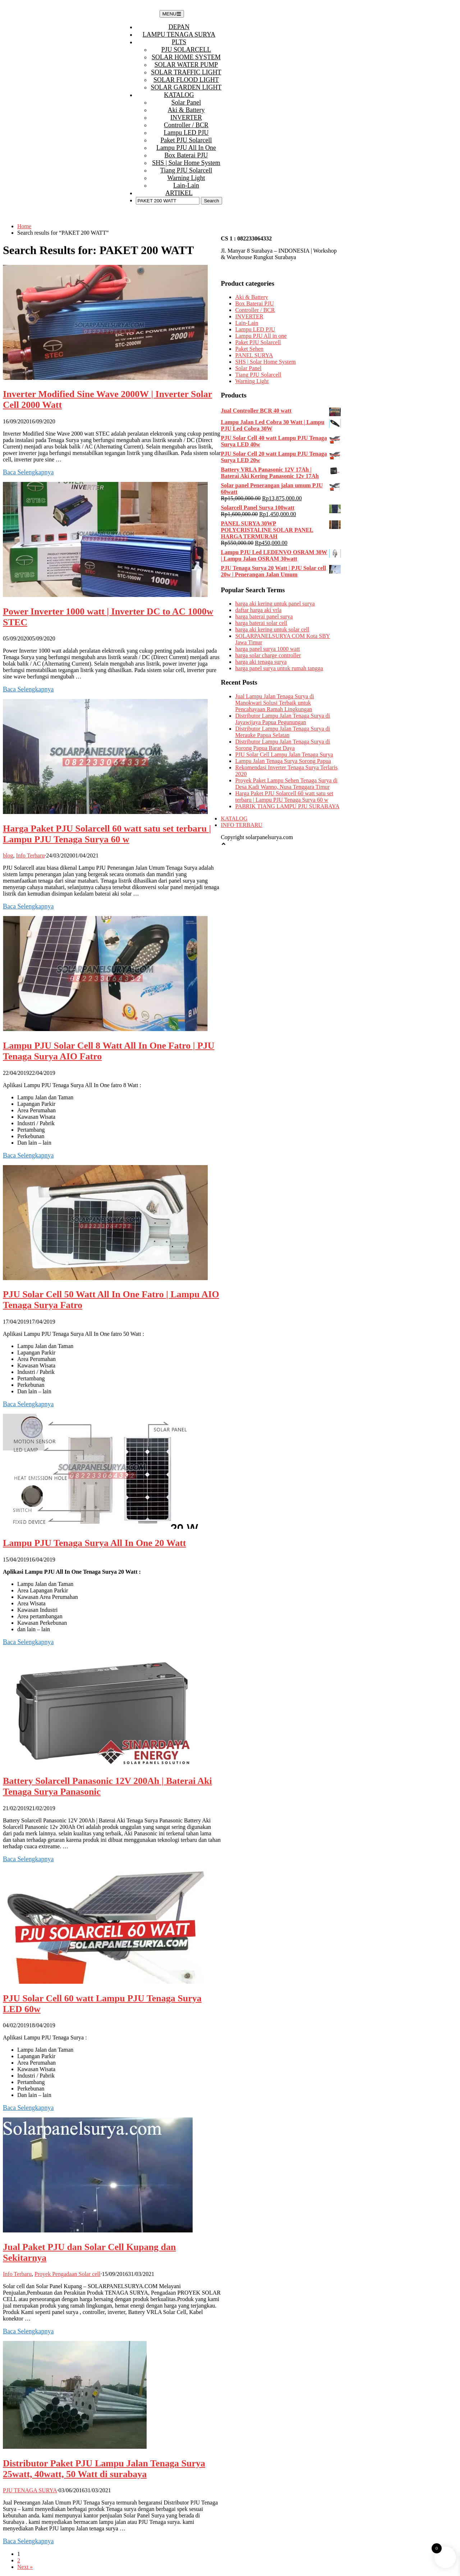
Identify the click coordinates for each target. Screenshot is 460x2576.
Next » (25, 2567)
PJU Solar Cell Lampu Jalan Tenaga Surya (284, 754)
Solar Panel (186, 102)
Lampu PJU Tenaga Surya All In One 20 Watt (94, 1543)
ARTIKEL (179, 193)
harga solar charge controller (268, 655)
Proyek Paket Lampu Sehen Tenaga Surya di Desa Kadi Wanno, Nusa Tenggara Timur (286, 783)
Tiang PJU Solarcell (186, 170)
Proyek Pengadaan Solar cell (67, 2274)
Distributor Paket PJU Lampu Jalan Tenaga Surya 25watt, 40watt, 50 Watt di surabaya (104, 2468)
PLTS (179, 42)
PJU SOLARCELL (186, 49)
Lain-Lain (186, 185)
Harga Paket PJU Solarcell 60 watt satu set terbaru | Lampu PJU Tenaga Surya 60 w (107, 834)
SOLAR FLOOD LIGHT (186, 79)
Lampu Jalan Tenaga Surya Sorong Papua (283, 761)
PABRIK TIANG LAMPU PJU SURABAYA (287, 806)
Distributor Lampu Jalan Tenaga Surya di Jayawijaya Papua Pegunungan (282, 719)
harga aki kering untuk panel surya (274, 604)
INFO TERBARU (241, 825)
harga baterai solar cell (261, 623)
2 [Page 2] (18, 2560)
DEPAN (179, 27)
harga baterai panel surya (264, 616)
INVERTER (186, 117)
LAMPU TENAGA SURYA (179, 34)
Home (24, 226)
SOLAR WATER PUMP (186, 64)
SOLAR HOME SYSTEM (186, 57)
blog (8, 855)
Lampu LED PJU (186, 132)
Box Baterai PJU (186, 155)
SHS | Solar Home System (186, 162)
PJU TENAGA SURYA (30, 2490)
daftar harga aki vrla (258, 610)
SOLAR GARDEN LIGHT (186, 87)
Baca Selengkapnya (28, 472)
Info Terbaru (30, 855)
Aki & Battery (186, 110)
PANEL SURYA (254, 355)
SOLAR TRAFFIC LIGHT (186, 72)
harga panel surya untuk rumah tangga (279, 668)
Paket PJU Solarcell (186, 140)
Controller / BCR (186, 125)
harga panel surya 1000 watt (267, 649)
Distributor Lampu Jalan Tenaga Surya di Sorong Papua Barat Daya (282, 745)
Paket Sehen (249, 349)
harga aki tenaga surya (260, 662)
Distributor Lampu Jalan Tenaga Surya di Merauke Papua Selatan (282, 732)
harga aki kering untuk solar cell (272, 629)
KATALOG (179, 94)
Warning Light (186, 177)
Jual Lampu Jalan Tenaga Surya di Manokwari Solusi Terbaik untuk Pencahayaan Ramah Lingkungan (274, 702)
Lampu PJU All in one (186, 147)
